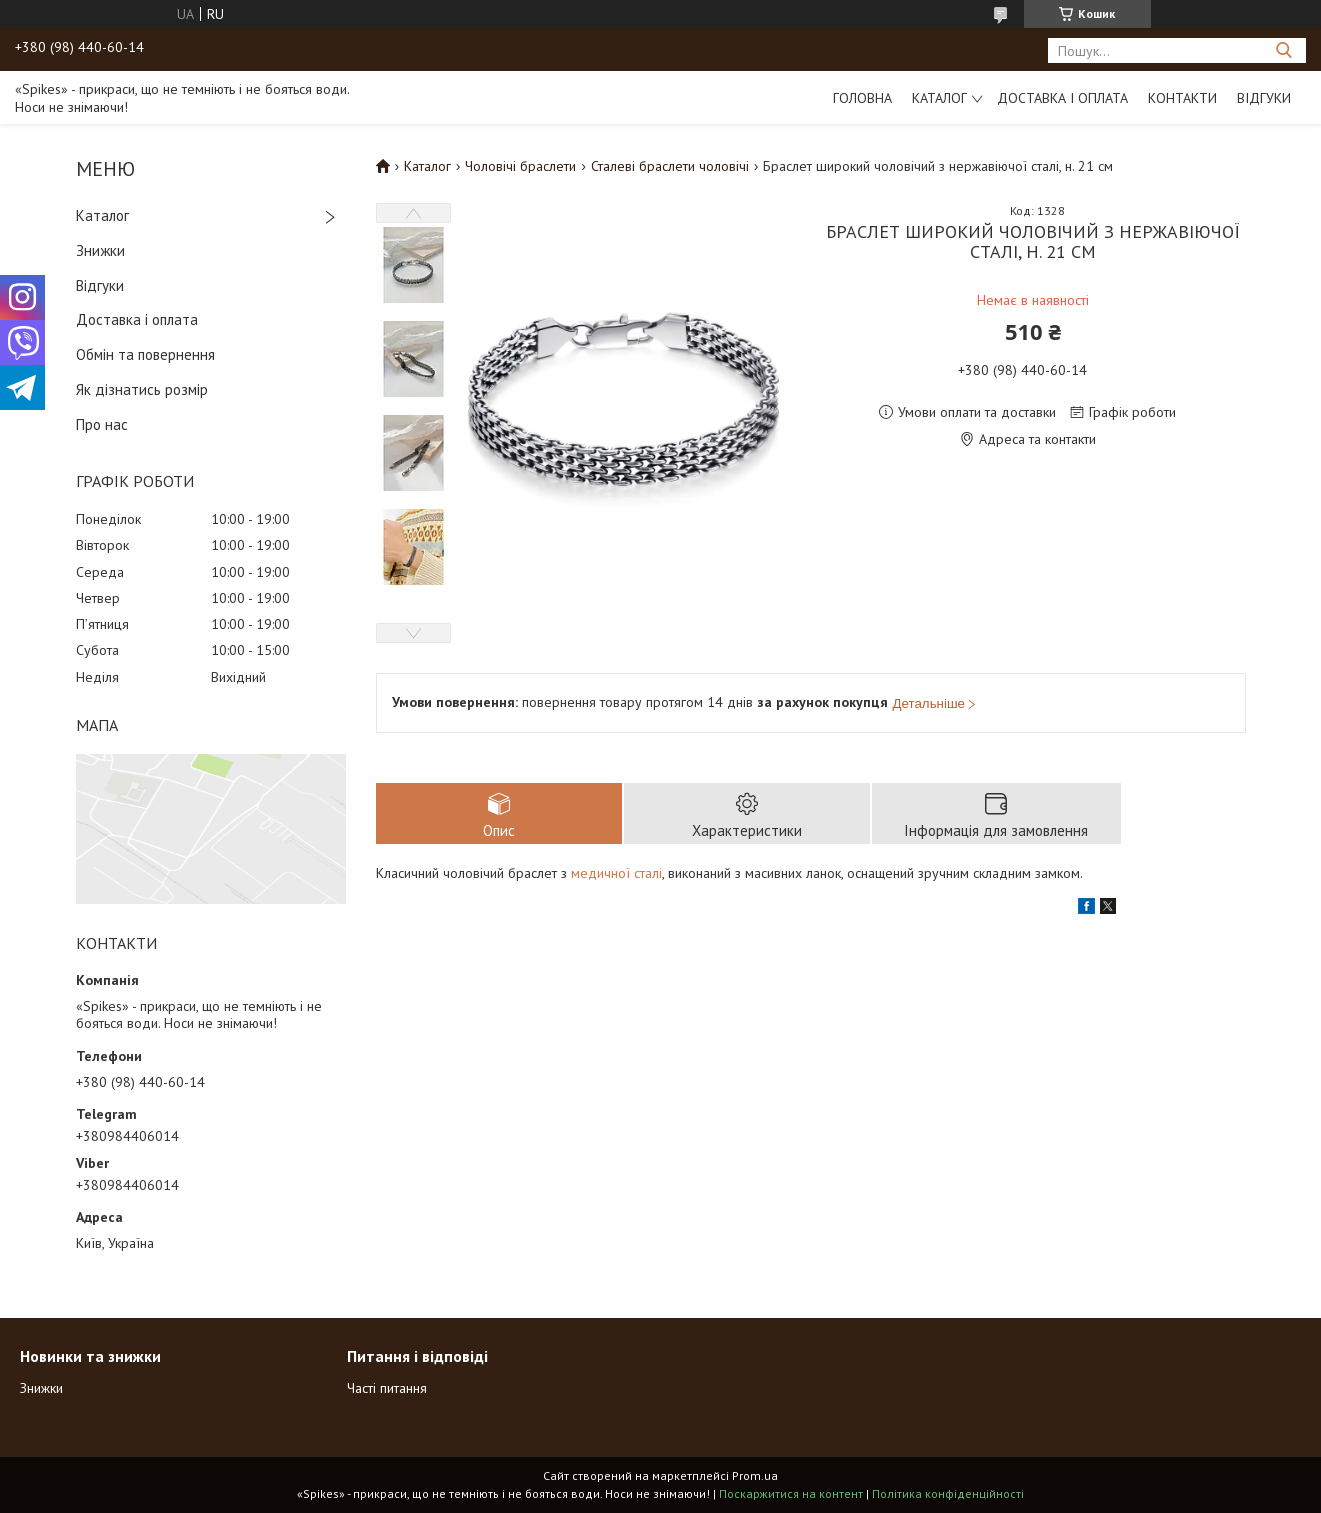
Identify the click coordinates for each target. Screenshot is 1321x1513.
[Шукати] (1283, 50)
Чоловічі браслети (520, 166)
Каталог (939, 98)
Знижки (100, 250)
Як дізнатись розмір (142, 389)
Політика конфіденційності (948, 1493)
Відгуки (1264, 98)
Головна (862, 98)
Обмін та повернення (145, 354)
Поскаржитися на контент (791, 1493)
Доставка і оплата (1062, 98)
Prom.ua (755, 1475)
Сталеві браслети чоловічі (670, 166)
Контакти (1182, 98)
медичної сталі (616, 873)
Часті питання (387, 1388)
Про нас (102, 424)
